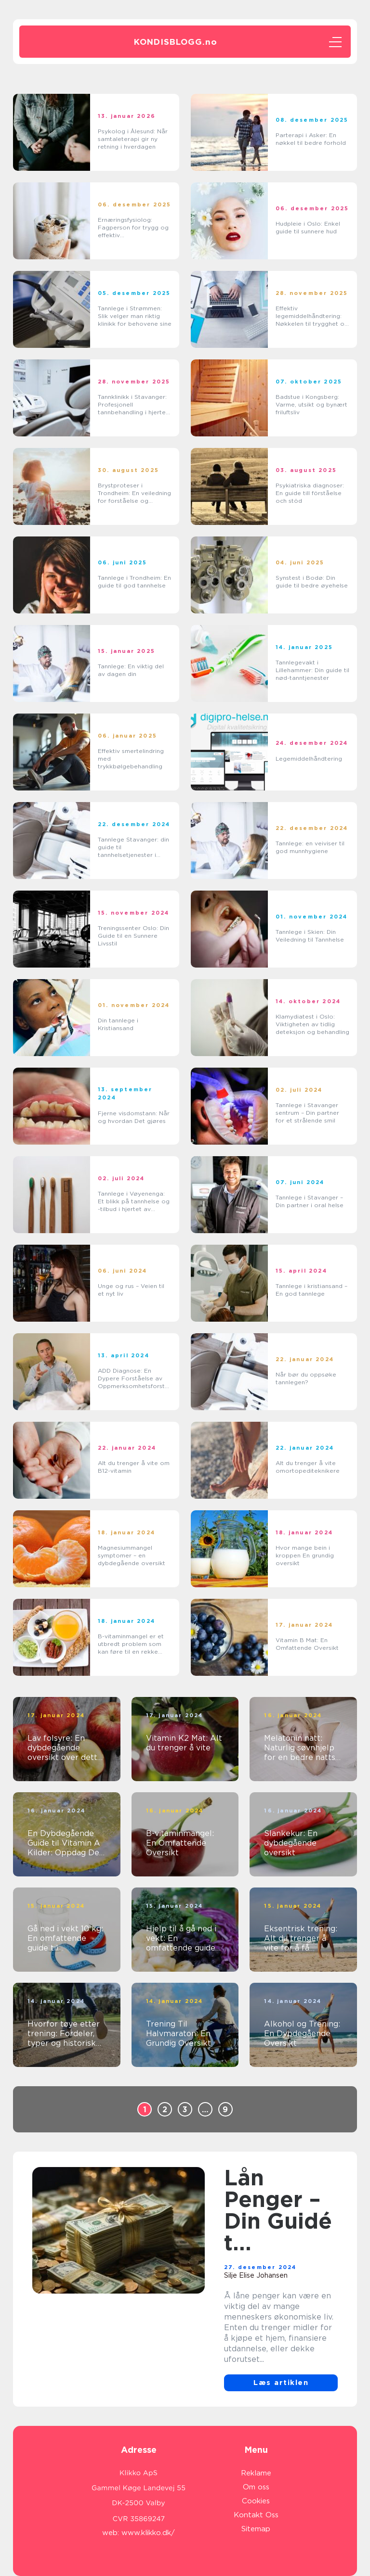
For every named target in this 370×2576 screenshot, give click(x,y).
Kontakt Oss (256, 2515)
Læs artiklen (280, 2382)
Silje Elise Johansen (256, 2275)
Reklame (256, 2473)
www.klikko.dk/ (148, 2532)
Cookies (256, 2501)
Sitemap (255, 2529)
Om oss (256, 2487)
